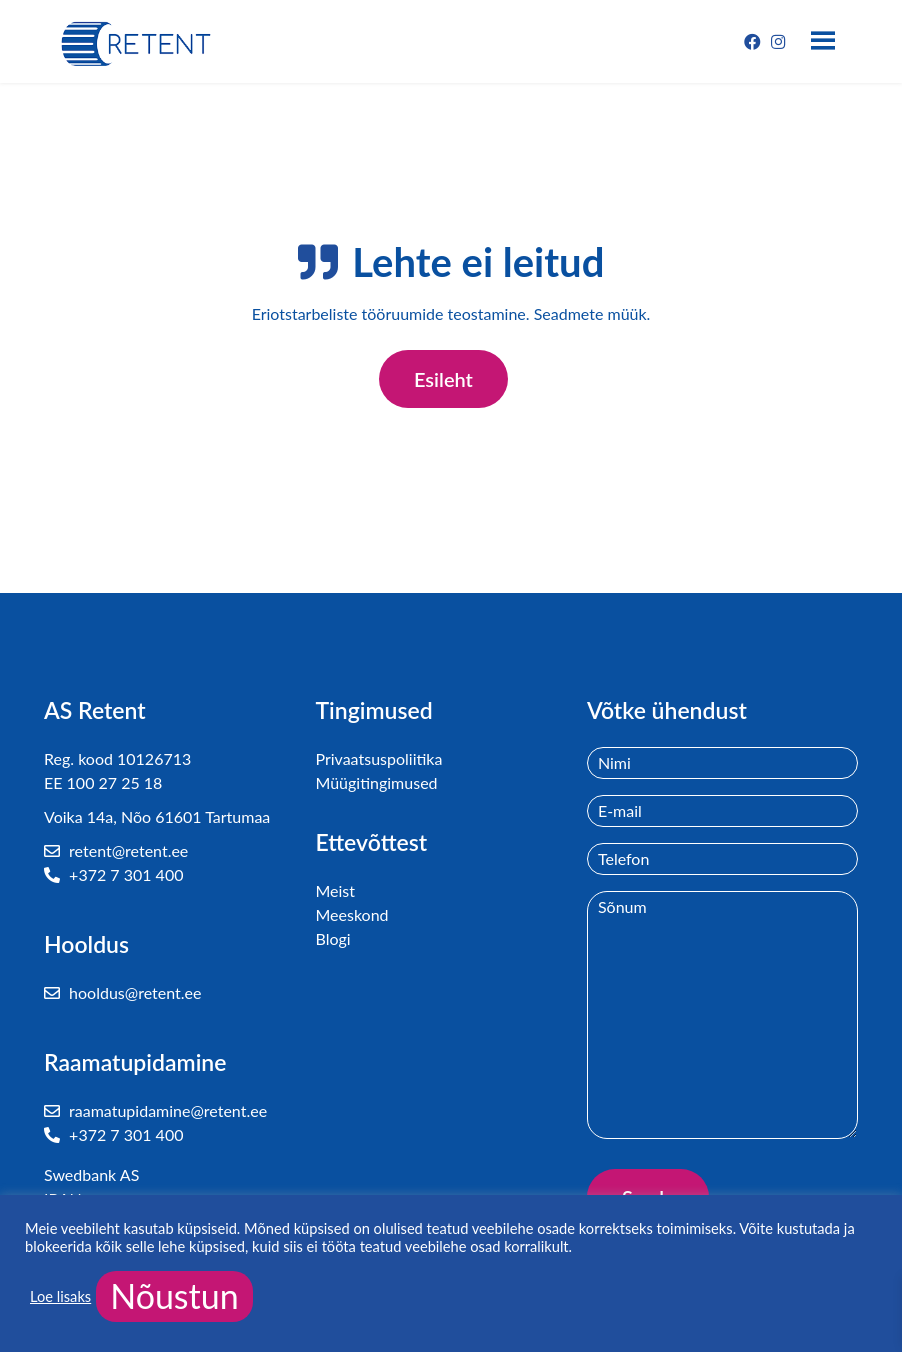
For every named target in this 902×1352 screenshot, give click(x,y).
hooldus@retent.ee (122, 992)
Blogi (332, 938)
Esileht (443, 379)
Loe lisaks (60, 1296)
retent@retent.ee (116, 850)
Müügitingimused (376, 782)
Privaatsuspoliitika (378, 758)
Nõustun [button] (174, 1295)
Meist (335, 890)
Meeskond (351, 914)
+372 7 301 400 (113, 874)
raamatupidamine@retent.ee (155, 1110)
